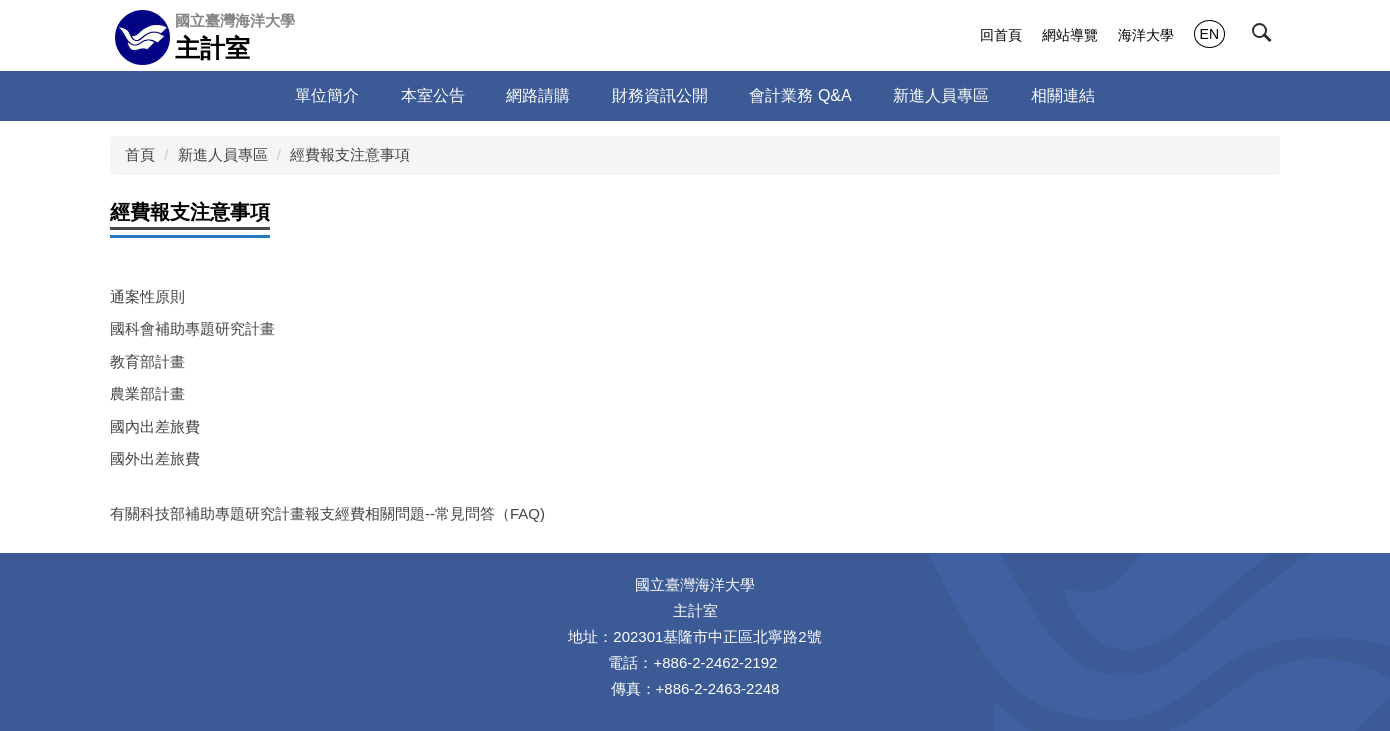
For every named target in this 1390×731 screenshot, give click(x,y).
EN (1209, 34)
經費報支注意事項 (350, 154)
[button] (1266, 37)
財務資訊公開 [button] (660, 95)
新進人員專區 (223, 154)
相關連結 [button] (1063, 95)
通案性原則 (147, 296)
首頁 (140, 154)
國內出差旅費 (155, 426)
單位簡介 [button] (327, 95)
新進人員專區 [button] (941, 95)
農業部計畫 (147, 393)
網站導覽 (1070, 35)
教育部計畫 (147, 361)
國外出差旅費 (155, 458)
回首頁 (1001, 35)
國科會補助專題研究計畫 (192, 328)
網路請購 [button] (538, 95)
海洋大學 (1146, 35)
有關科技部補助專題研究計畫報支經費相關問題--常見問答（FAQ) (327, 513)
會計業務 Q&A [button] (800, 95)
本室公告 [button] (433, 95)
